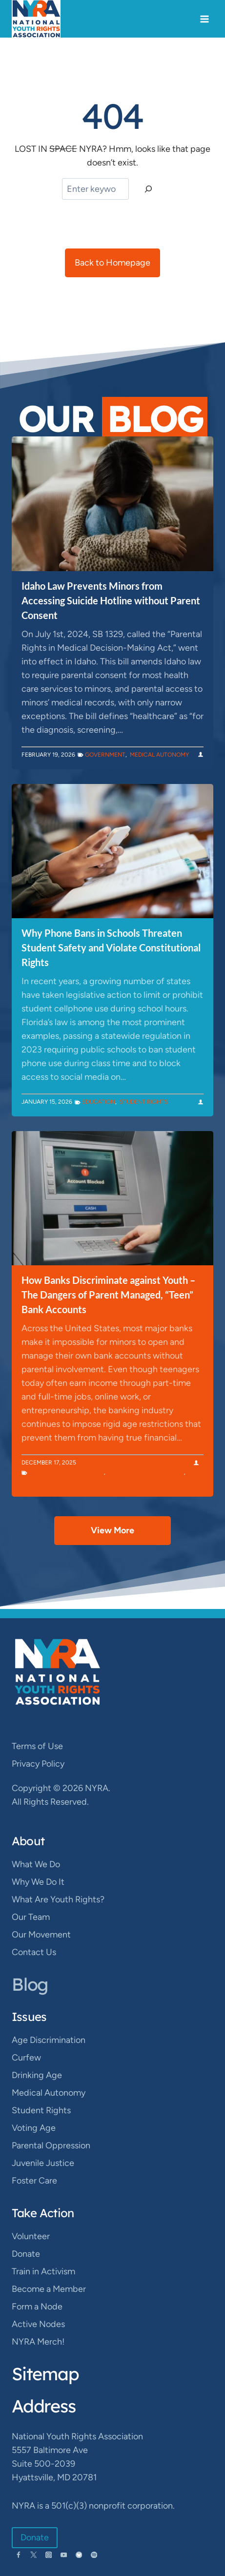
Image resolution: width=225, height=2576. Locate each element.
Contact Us (34, 1952)
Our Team (31, 1917)
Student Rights (144, 1101)
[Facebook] (18, 2554)
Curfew (26, 2057)
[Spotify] (94, 2554)
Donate (26, 2253)
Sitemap (45, 2374)
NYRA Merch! (38, 2341)
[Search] (148, 189)
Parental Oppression (51, 2145)
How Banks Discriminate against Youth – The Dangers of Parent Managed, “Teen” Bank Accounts (108, 1294)
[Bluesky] (78, 2554)
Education (98, 1101)
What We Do (36, 1864)
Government (105, 754)
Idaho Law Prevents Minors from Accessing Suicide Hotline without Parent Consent (110, 600)
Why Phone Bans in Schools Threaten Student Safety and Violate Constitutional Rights (111, 947)
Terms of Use (37, 1746)
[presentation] (112, 503)
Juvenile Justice (43, 2163)
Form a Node (37, 2306)
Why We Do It (38, 1881)
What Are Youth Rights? (58, 1899)
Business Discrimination (66, 1472)
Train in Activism (43, 2271)
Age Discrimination (48, 2040)
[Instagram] (48, 2554)
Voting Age (34, 2128)
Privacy (35, 1482)
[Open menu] (204, 18)
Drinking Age (37, 2075)
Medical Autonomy (159, 754)
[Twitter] (33, 2554)
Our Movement (41, 1934)
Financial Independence (146, 1472)
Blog (30, 1984)
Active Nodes (38, 2324)
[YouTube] (63, 2554)
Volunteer (31, 2236)
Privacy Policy (38, 1763)
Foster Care (34, 2180)
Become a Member (49, 2289)
